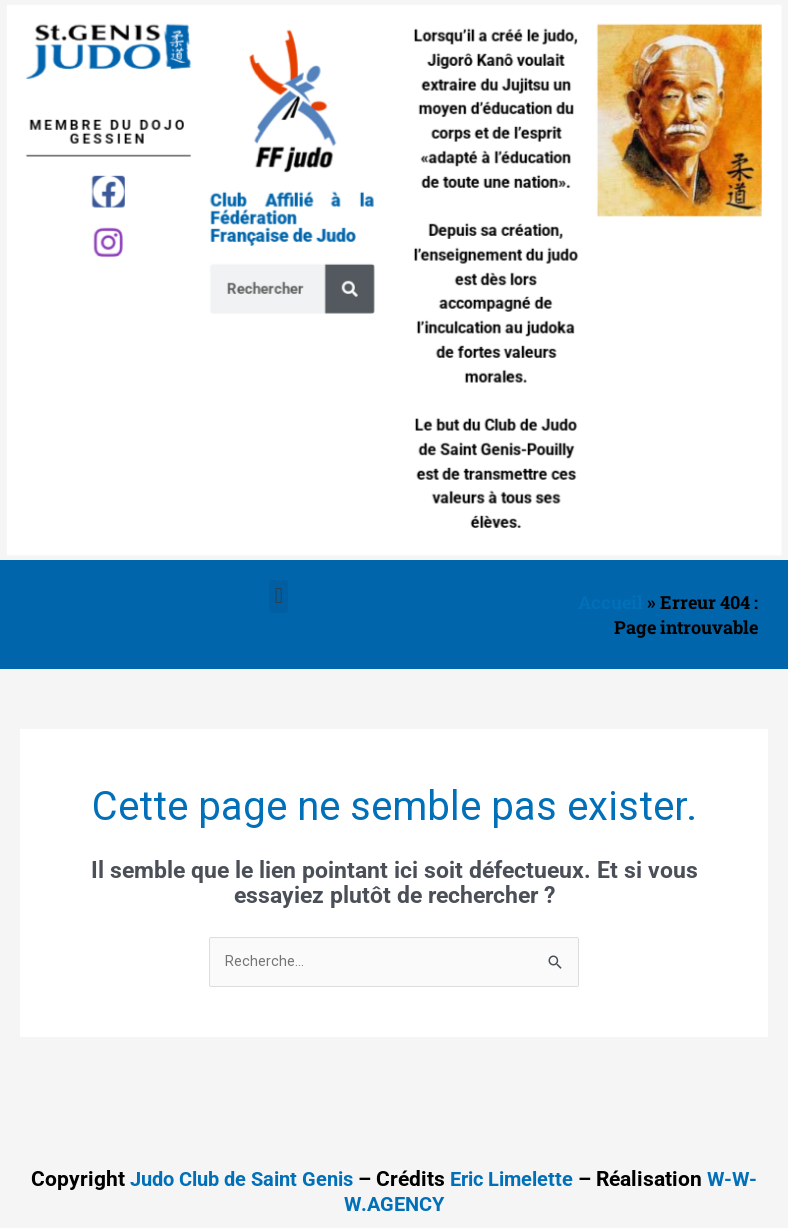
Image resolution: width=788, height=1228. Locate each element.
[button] (278, 596)
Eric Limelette (519, 1180)
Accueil (610, 602)
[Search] (353, 288)
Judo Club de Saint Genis (238, 1180)
